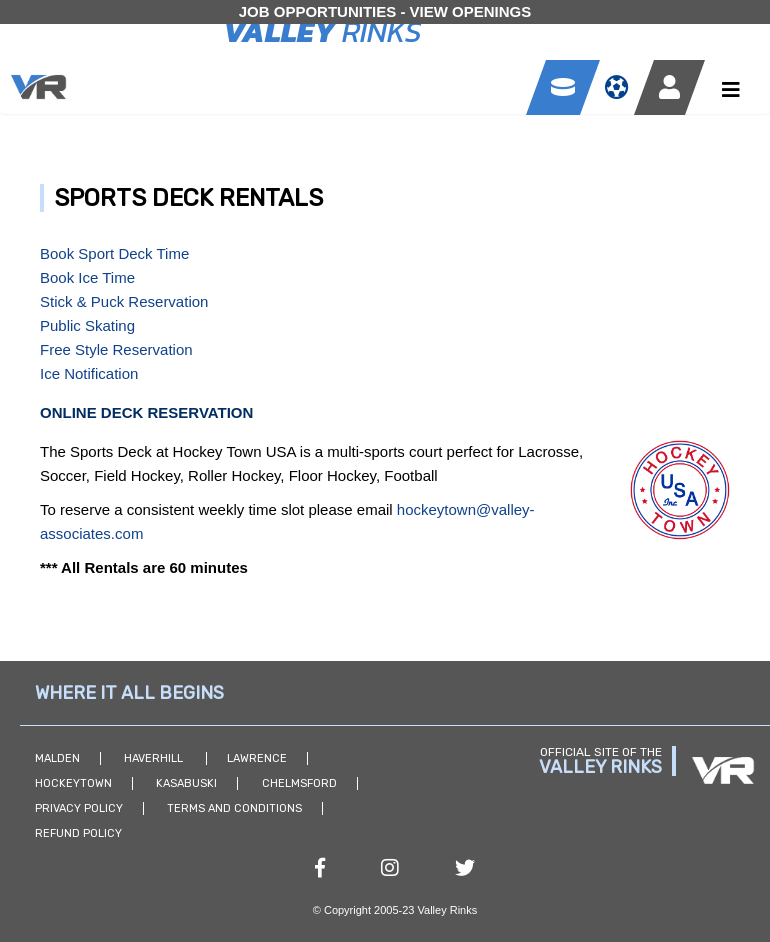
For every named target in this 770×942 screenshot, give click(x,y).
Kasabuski (186, 783)
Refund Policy (78, 833)
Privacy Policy (79, 808)
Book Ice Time (87, 277)
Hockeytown (73, 783)
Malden (57, 758)
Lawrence (257, 758)
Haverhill (155, 758)
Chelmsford (299, 783)
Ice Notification (89, 373)
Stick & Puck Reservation (124, 301)
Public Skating (87, 325)
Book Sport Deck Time (114, 253)
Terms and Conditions (234, 808)
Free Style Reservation (116, 349)
